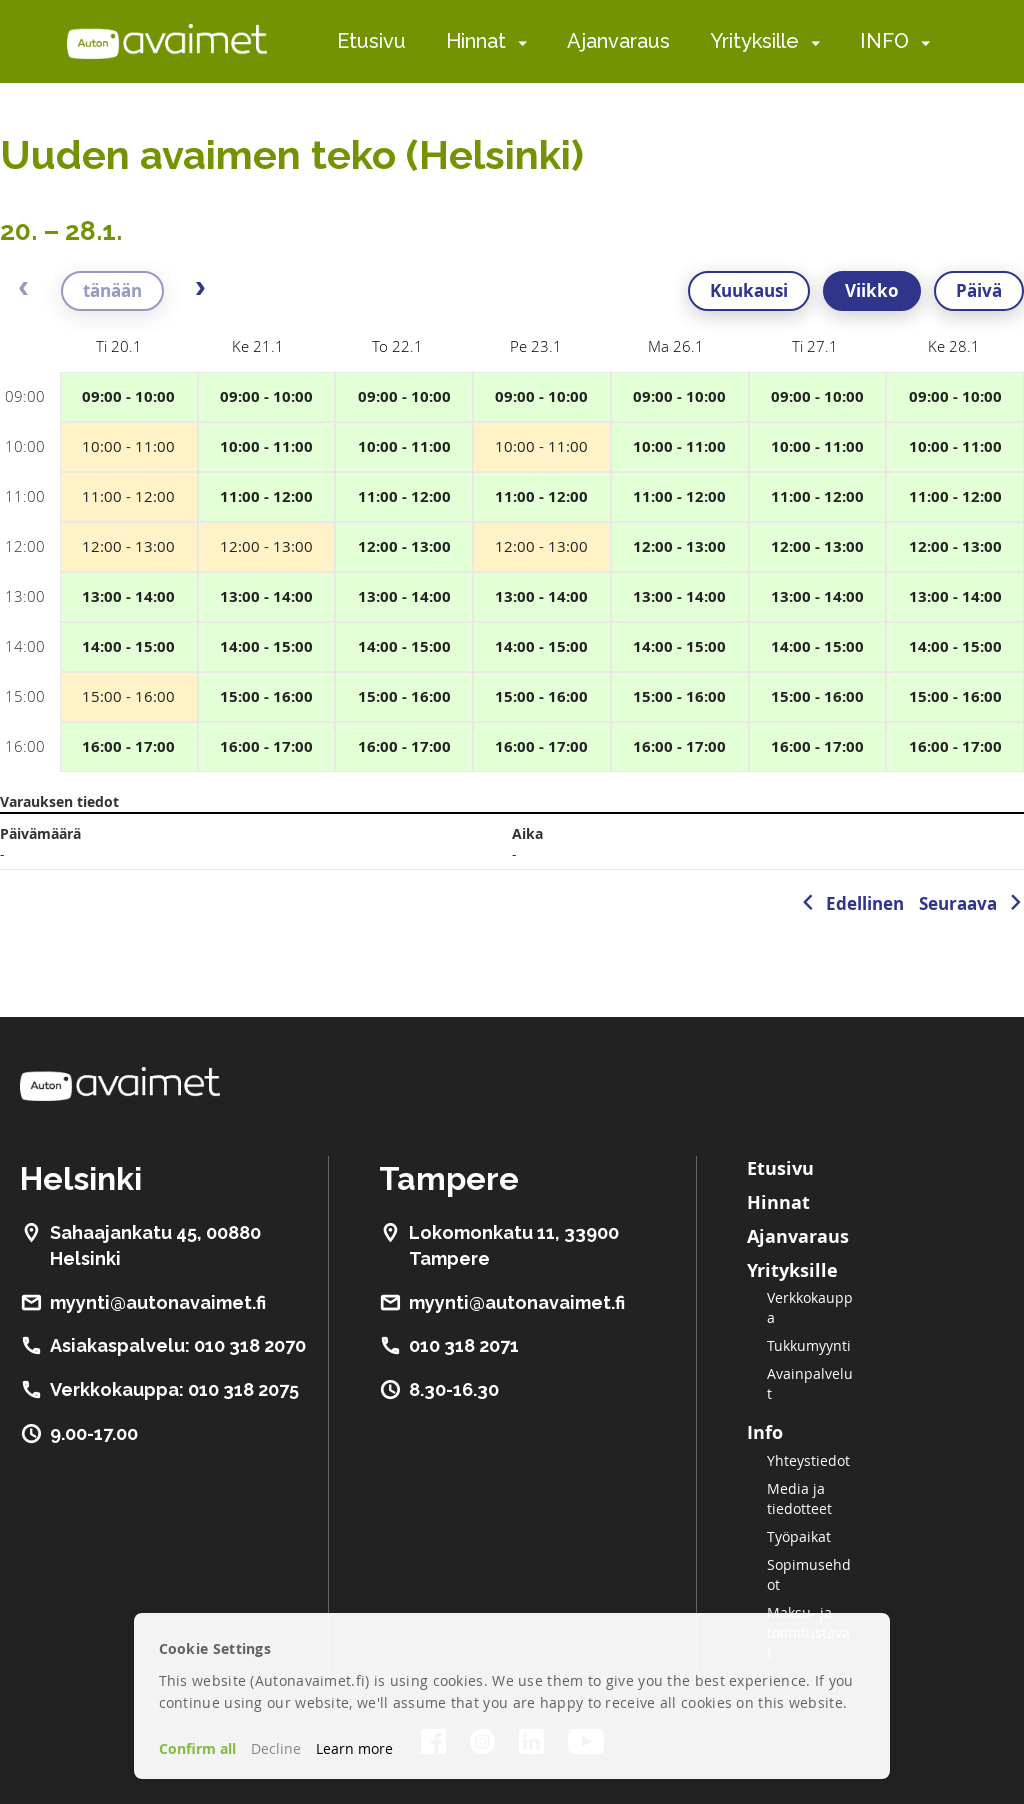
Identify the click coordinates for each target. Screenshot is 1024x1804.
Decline (276, 1748)
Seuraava (958, 903)
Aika (527, 833)
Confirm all (197, 1748)
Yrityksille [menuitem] (754, 41)
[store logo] (167, 41)
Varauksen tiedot (59, 801)
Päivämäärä (40, 833)
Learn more (354, 1748)
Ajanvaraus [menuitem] (618, 41)
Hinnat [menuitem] (476, 41)
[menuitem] (518, 42)
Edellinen (865, 903)
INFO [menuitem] (884, 41)
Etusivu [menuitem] (371, 41)
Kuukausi (749, 290)
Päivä (979, 290)
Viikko (872, 290)
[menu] (633, 41)
